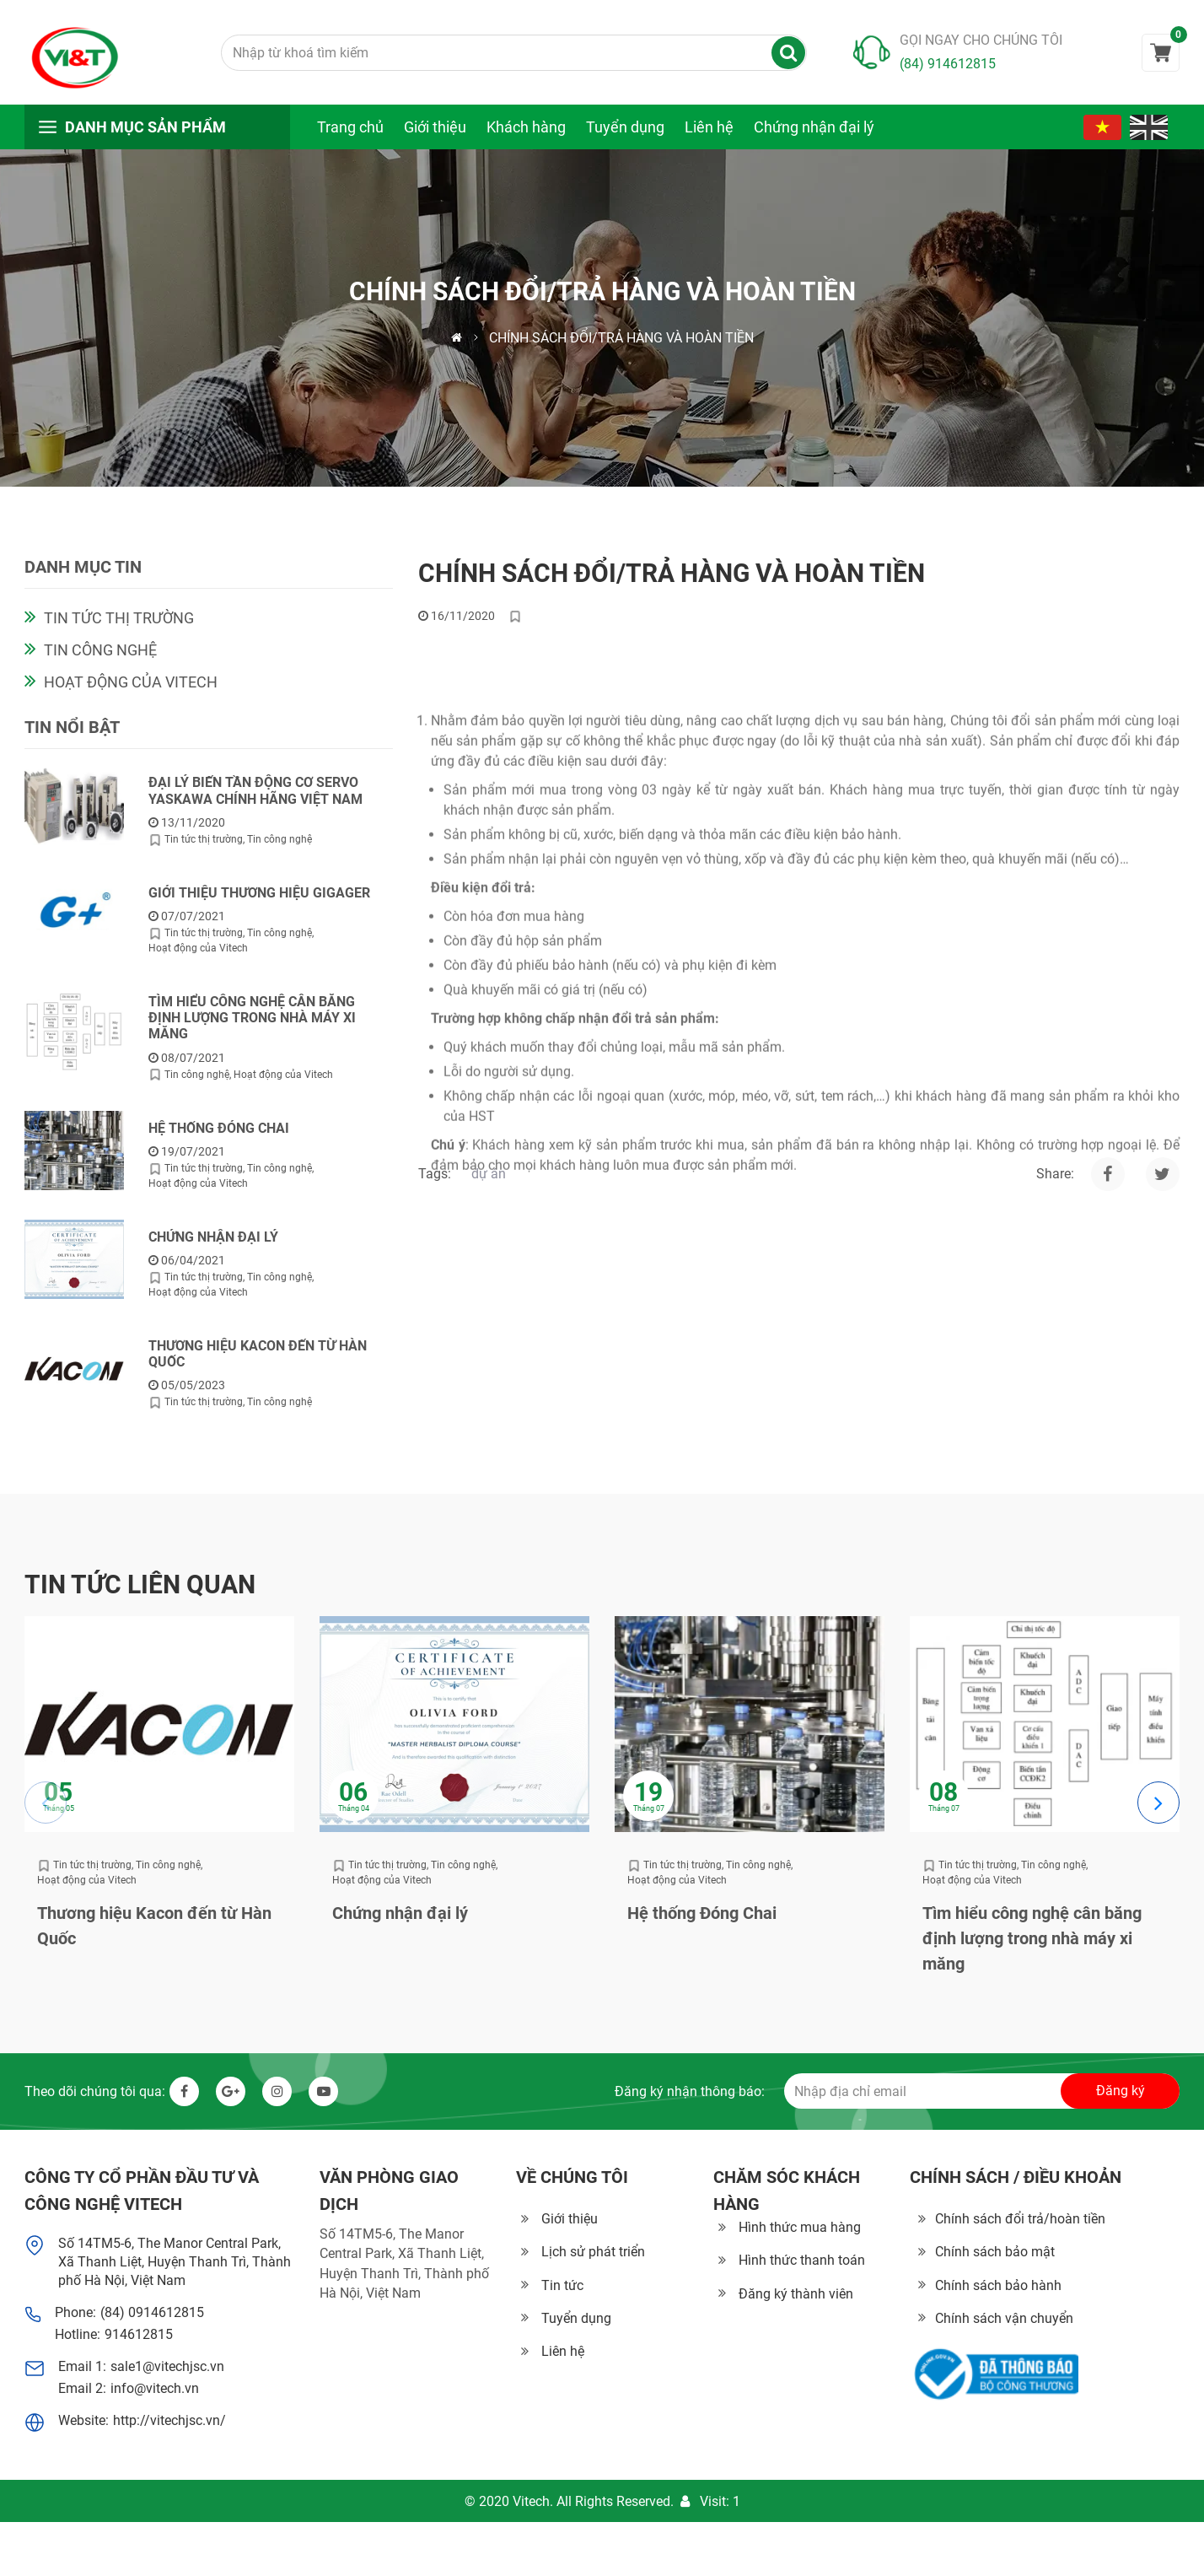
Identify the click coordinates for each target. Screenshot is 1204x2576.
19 (648, 1792)
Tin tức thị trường (119, 627)
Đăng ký (1120, 2091)
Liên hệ (709, 127)
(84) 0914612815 (152, 2312)
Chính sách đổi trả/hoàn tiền (1020, 2219)
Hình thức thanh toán (802, 2260)
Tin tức (562, 2285)
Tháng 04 (353, 1809)
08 (943, 1792)
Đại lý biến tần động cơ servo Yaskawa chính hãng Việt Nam (255, 800)
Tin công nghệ (100, 659)
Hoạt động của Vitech (131, 691)
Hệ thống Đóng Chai (218, 1137)
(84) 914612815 (948, 64)
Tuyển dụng (625, 127)
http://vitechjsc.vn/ (169, 2420)
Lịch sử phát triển (593, 2252)
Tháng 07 (648, 1809)
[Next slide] (1158, 1802)
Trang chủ (350, 127)
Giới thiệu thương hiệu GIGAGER (259, 902)
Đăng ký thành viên (796, 2294)
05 (58, 1792)
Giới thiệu (435, 127)
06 (353, 1792)
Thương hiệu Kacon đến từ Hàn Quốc (257, 1363)
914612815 (139, 2334)
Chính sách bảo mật (995, 2252)
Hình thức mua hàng (800, 2227)
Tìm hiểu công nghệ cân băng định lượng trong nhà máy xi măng (252, 1027)
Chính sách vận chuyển (1004, 2318)
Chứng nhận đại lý (814, 127)
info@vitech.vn (154, 2388)
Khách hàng (526, 127)
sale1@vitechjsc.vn (167, 2366)
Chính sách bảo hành (998, 2285)
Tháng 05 (58, 1809)
